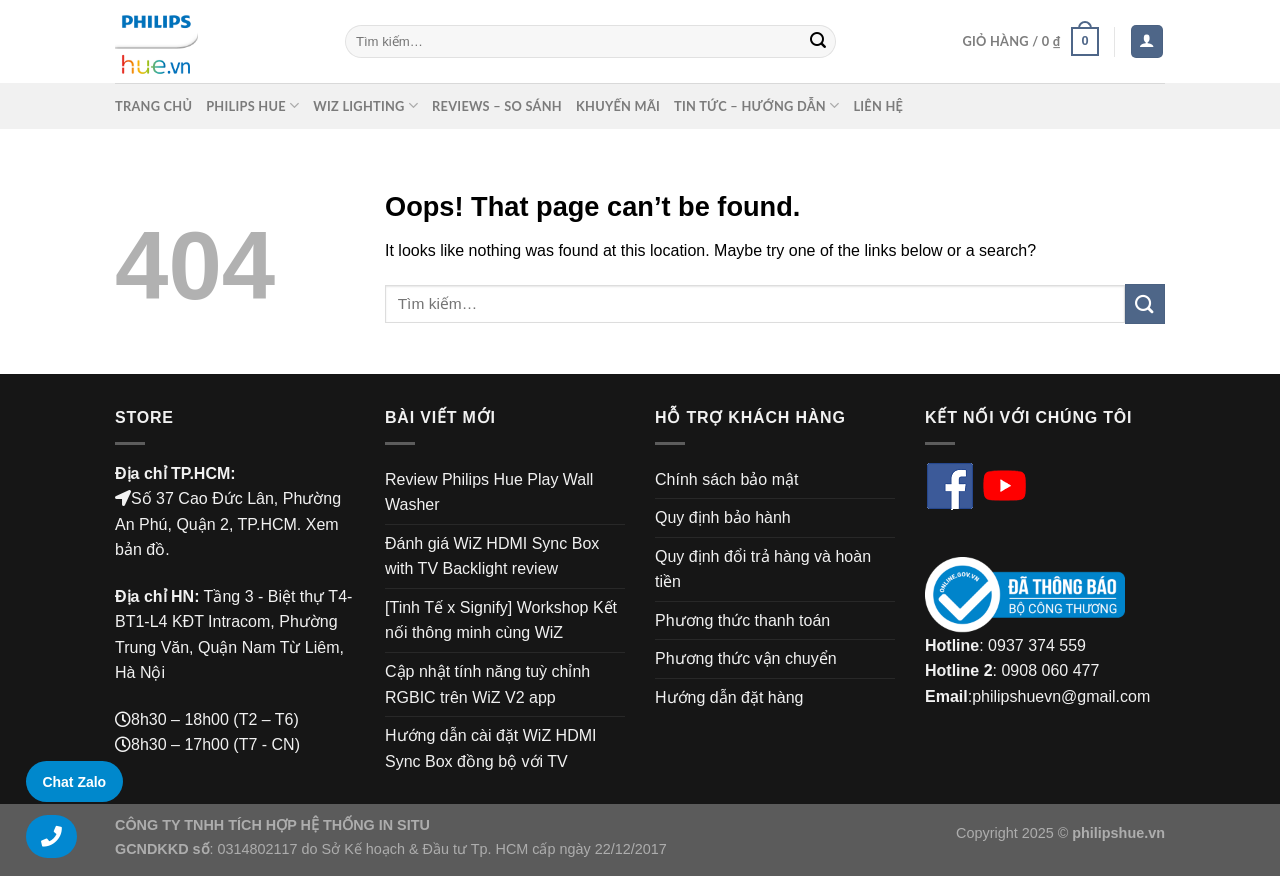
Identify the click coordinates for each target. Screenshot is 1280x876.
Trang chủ (153, 106)
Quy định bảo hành (723, 517)
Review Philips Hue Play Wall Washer (489, 492)
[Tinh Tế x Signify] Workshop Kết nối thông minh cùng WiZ (501, 620)
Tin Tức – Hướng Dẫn (756, 105)
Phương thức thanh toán (742, 620)
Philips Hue (252, 105)
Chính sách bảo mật (726, 479)
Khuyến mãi (618, 106)
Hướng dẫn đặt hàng (729, 697)
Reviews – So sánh (497, 106)
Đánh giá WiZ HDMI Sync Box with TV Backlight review (492, 556)
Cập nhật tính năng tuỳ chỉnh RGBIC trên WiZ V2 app (487, 684)
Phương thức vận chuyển (746, 658)
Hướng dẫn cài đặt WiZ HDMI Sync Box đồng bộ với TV (490, 748)
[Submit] (818, 42)
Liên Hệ (878, 106)
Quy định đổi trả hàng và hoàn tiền (763, 569)
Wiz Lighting (365, 105)
